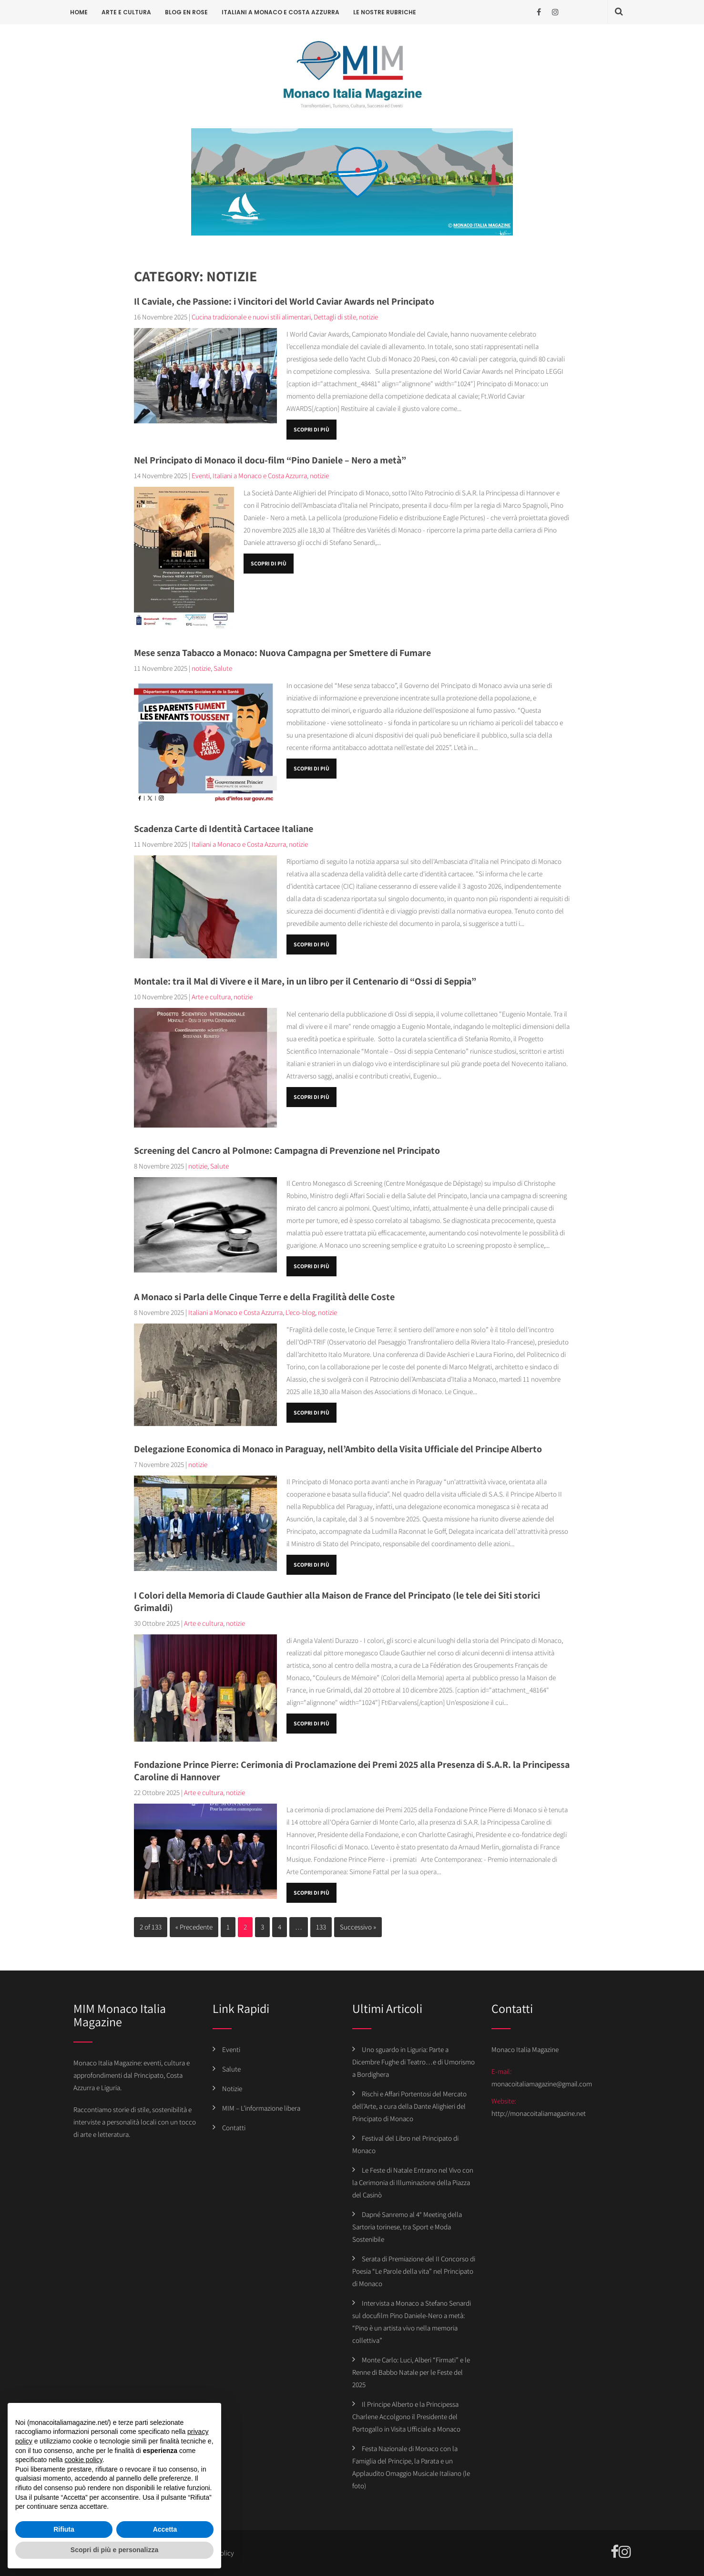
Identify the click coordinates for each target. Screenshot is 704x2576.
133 (321, 1926)
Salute (223, 668)
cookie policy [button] (83, 2459)
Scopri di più (311, 429)
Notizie (232, 2088)
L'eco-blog (300, 1312)
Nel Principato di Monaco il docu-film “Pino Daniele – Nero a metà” (270, 460)
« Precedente (194, 1926)
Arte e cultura (126, 12)
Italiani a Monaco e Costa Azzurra (280, 12)
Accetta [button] (165, 2529)
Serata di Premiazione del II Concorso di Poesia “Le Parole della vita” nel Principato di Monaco (413, 2271)
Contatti (233, 2127)
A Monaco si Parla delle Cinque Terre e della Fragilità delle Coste (264, 1297)
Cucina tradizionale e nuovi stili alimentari (251, 316)
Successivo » (358, 1926)
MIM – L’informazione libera (261, 2108)
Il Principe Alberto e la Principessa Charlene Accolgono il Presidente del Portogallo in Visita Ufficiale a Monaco (406, 2416)
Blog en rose (186, 12)
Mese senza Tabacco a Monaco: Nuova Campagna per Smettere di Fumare (282, 653)
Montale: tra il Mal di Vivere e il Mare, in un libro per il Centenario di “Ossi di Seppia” (305, 981)
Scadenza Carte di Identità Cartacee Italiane (223, 828)
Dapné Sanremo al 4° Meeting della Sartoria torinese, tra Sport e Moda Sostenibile (407, 2227)
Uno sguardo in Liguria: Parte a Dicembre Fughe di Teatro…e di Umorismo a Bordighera (413, 2062)
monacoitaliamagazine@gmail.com (541, 2083)
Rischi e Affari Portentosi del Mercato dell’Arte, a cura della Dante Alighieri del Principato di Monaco (409, 2106)
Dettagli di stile (335, 316)
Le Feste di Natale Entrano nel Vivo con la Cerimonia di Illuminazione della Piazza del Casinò (412, 2182)
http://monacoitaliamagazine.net (538, 2113)
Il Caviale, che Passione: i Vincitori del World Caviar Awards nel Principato (284, 301)
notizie (368, 316)
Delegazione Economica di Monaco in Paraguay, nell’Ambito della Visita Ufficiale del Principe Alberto (338, 1449)
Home (79, 12)
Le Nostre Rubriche (384, 12)
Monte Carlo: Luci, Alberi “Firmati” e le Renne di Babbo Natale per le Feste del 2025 (411, 2372)
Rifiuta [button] (63, 2529)
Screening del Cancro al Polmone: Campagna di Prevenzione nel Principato (287, 1150)
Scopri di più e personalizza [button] (114, 2550)
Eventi (201, 475)
